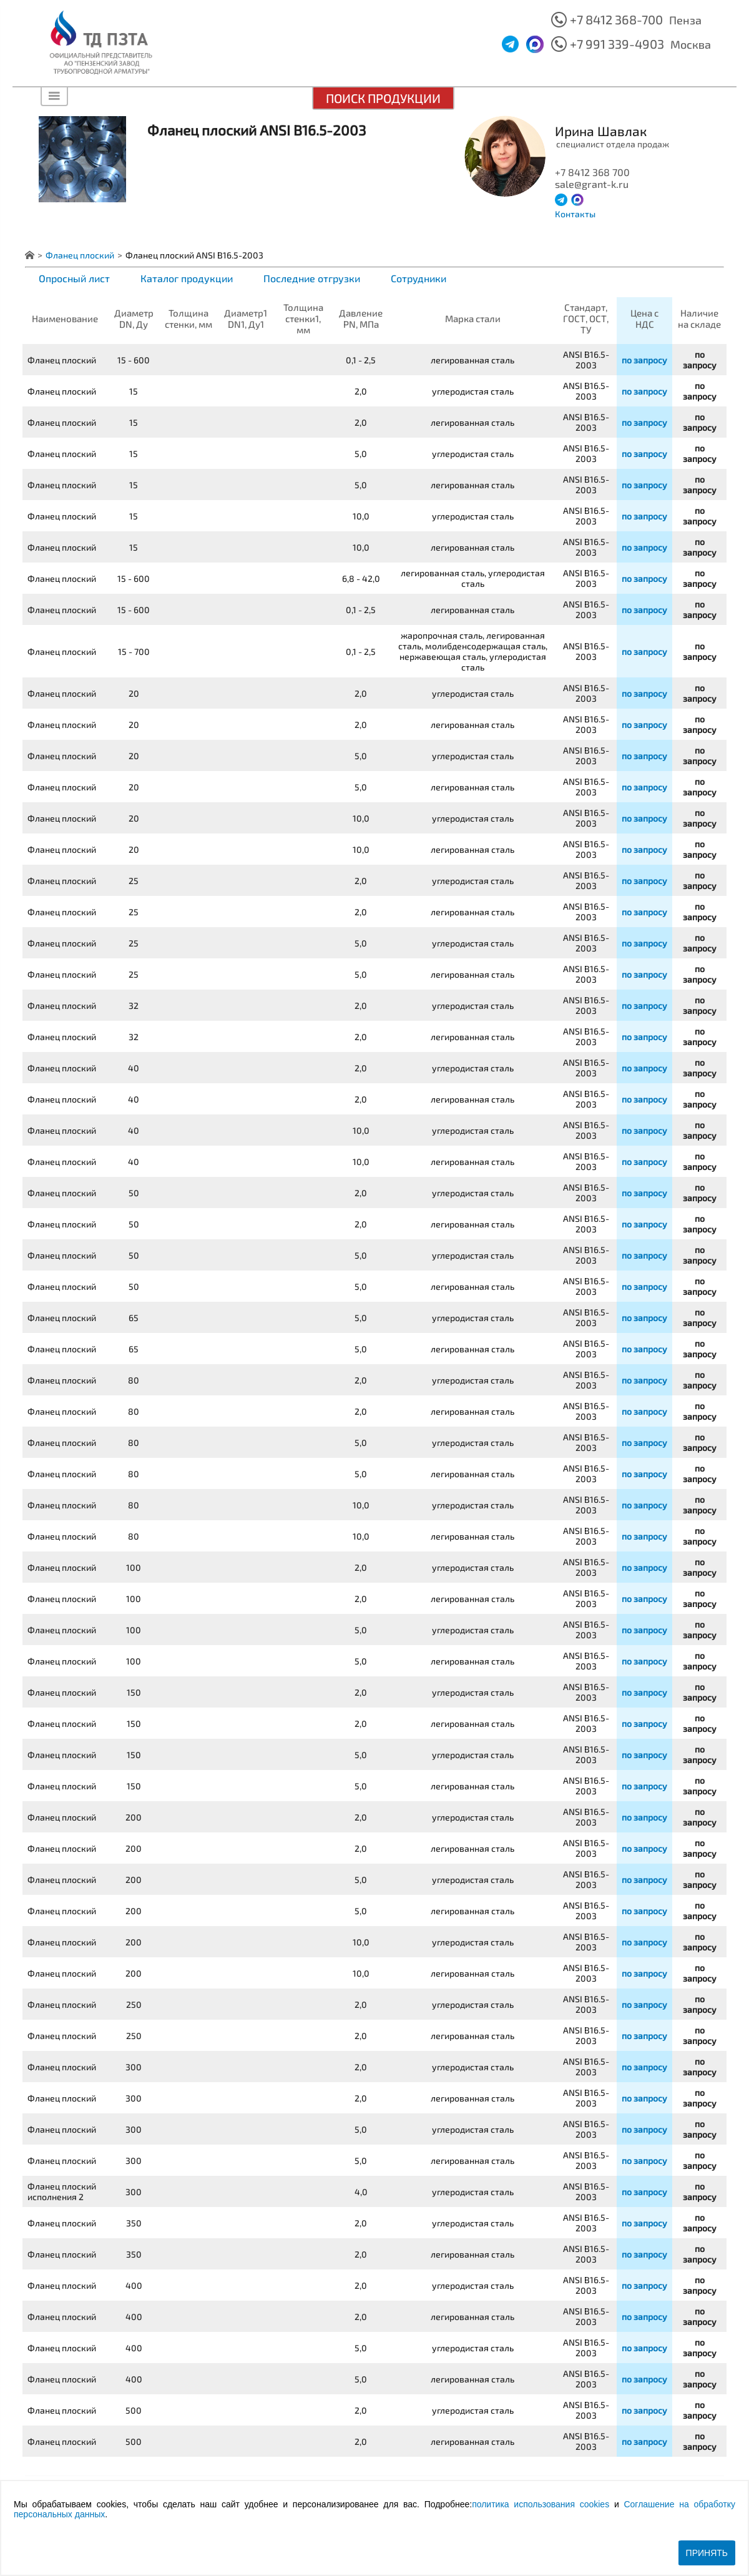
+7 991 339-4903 (617, 43)
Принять (707, 2553)
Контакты (575, 214)
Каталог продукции (186, 278)
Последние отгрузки (311, 278)
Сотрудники (418, 278)
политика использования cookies (540, 2504)
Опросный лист (74, 278)
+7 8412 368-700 (616, 19)
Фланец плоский (80, 255)
